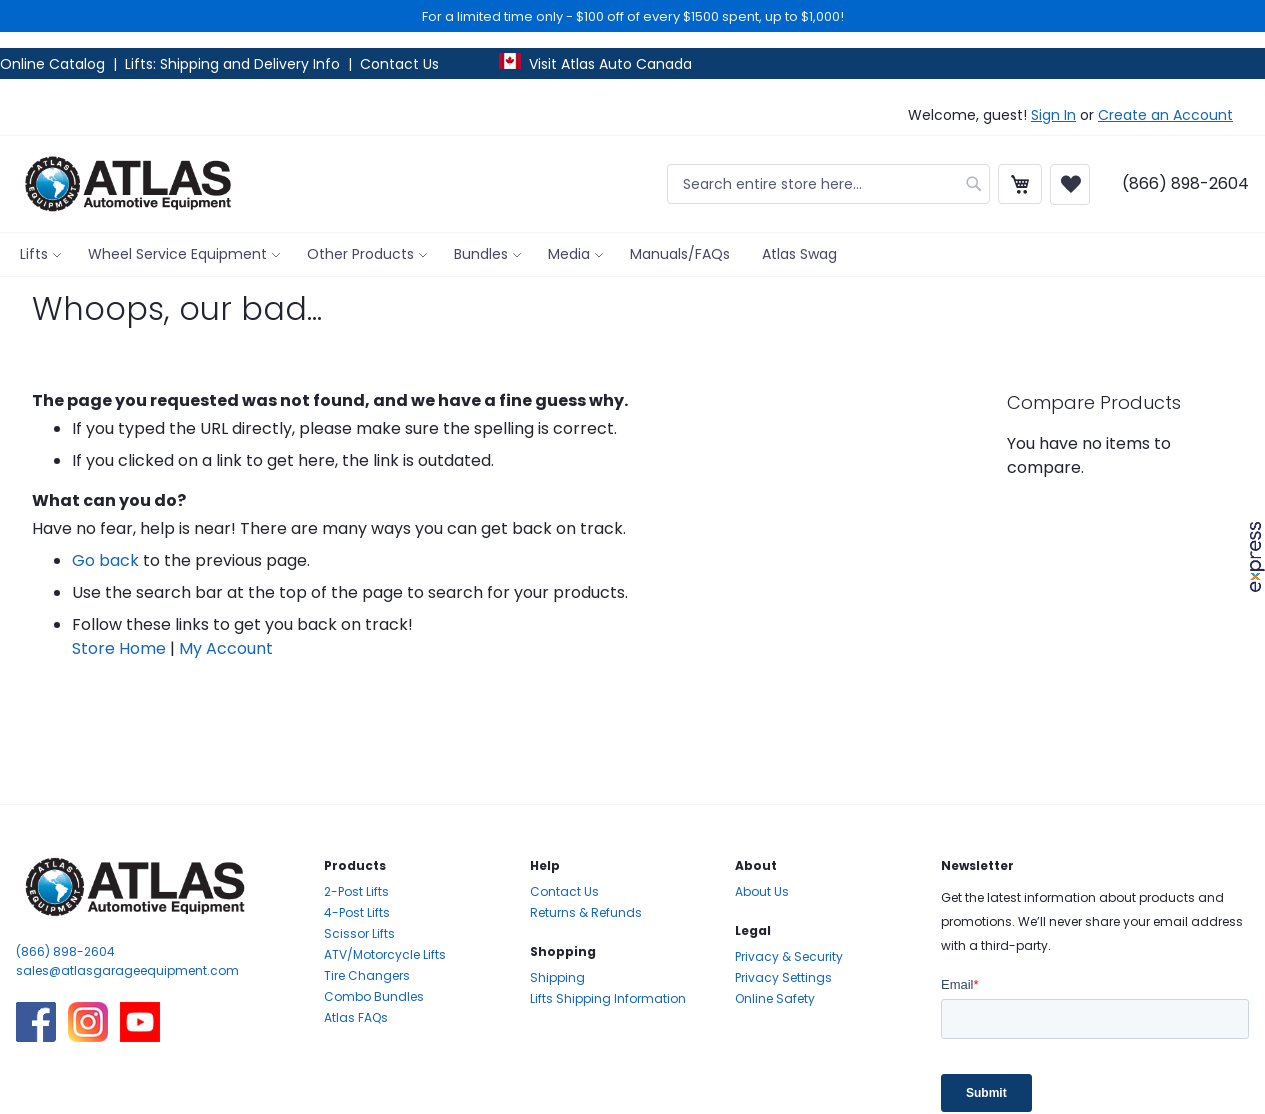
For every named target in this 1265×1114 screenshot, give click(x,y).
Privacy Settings (783, 977)
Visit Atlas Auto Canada (610, 64)
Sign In (1053, 115)
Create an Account (1165, 115)
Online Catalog (54, 64)
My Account (226, 648)
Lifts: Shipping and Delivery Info (232, 64)
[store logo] (128, 184)
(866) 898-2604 (65, 951)
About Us (762, 891)
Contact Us (399, 64)
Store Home (119, 648)
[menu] (632, 254)
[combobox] (828, 184)
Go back (105, 560)
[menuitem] (38, 254)
